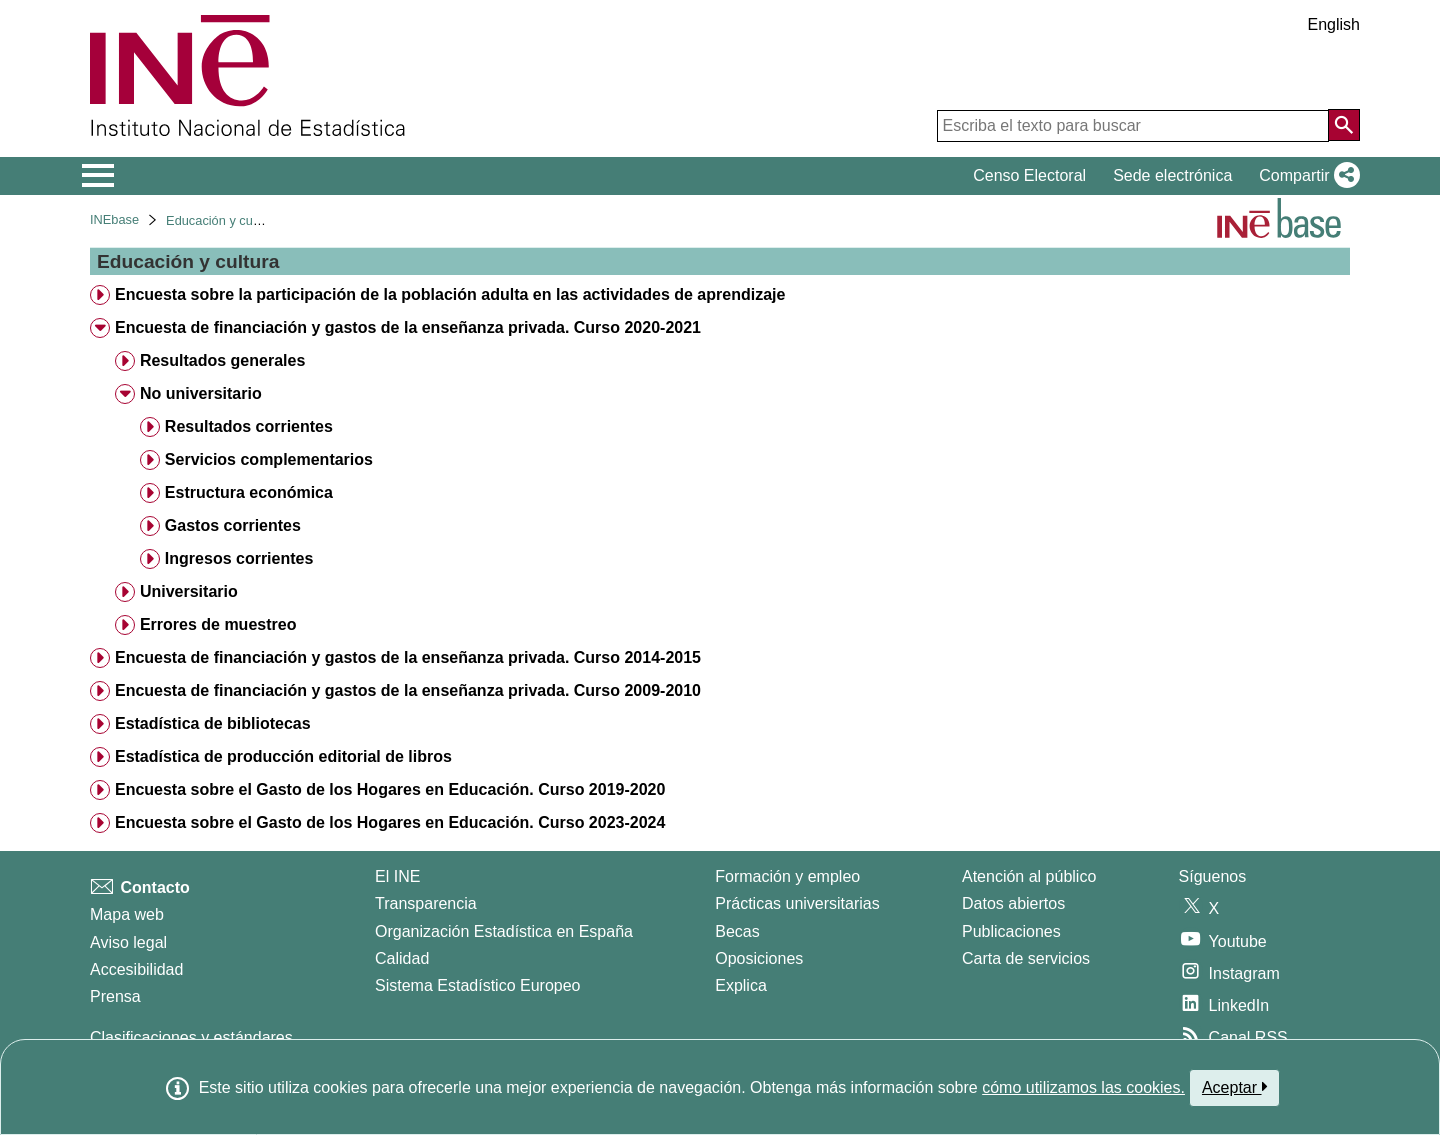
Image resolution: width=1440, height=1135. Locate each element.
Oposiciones (759, 958)
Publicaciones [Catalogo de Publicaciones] (1011, 931)
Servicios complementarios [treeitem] (269, 459)
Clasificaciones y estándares (191, 1037)
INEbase (114, 219)
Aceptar (1234, 1087)
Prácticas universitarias (797, 903)
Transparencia (426, 903)
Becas (737, 931)
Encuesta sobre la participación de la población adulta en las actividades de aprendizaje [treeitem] (450, 294)
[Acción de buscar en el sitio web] (1344, 125)
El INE (397, 876)
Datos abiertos (1013, 903)
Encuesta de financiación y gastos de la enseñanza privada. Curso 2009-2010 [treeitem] (408, 690)
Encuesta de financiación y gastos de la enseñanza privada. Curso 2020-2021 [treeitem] (408, 327)
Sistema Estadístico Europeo (477, 985)
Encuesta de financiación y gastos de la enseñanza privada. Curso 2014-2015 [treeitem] (408, 657)
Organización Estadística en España (504, 931)
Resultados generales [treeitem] (222, 360)
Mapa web (127, 914)
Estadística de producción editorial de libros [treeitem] (283, 756)
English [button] (1334, 24)
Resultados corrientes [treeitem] (249, 426)
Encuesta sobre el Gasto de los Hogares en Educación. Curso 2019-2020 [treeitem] (390, 789)
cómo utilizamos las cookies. (1083, 1087)
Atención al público (1029, 876)
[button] (1305, 176)
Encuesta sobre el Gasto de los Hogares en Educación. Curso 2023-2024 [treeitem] (390, 822)
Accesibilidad (136, 969)
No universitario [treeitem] (201, 393)
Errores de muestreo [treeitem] (218, 624)
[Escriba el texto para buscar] (1133, 126)
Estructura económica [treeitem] (249, 492)
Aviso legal (128, 942)
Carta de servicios (1026, 958)
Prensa (115, 996)
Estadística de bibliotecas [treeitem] (213, 723)
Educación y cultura (222, 220)
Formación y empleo (787, 876)
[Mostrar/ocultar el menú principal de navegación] (98, 176)
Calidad (402, 958)
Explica (741, 985)
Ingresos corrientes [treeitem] (239, 558)
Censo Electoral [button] (1029, 175)
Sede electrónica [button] (1172, 175)
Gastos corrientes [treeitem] (233, 525)
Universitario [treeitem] (189, 591)
